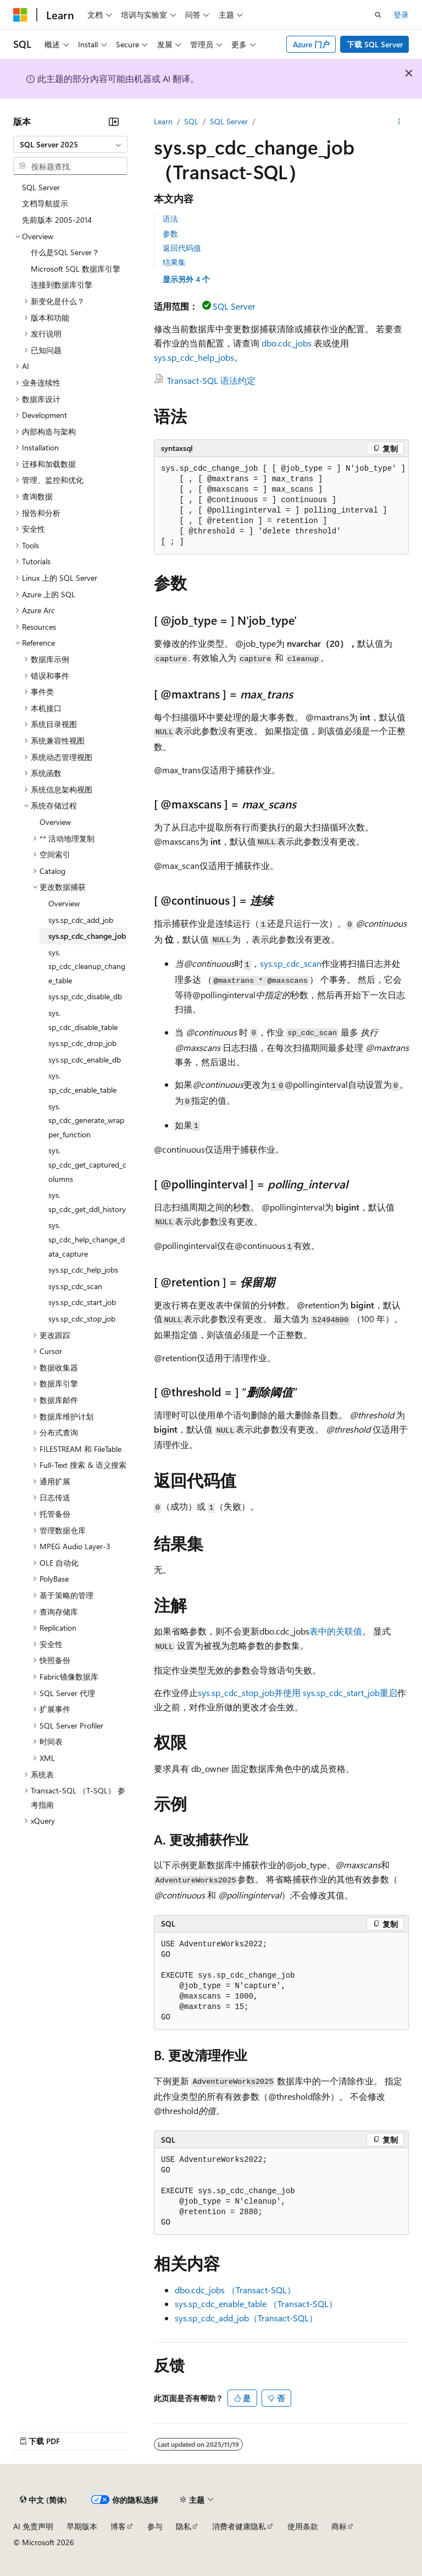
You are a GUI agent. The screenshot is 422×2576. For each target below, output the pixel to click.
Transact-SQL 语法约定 (211, 380)
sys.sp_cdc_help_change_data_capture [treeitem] (86, 1239)
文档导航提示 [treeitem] (45, 203)
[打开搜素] (378, 15)
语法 (170, 218)
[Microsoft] (20, 15)
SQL (191, 121)
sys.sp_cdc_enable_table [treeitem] (82, 1082)
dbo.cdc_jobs (287, 343)
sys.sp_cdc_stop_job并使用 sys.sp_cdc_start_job (289, 1692)
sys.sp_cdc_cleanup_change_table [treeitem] (86, 966)
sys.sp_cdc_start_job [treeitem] (82, 1302)
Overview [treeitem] (55, 822)
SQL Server (229, 121)
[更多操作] (399, 121)
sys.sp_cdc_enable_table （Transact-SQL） (256, 2303)
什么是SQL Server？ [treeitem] (65, 252)
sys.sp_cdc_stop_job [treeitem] (81, 1318)
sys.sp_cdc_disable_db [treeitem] (85, 996)
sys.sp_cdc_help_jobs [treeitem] (83, 1269)
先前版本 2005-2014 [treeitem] (57, 219)
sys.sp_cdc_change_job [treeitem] (87, 936)
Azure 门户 (311, 44)
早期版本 (81, 2526)
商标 (339, 2526)
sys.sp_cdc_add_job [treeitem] (80, 920)
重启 (388, 1692)
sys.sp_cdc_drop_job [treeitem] (82, 1043)
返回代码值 (182, 248)
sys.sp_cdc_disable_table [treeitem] (83, 1020)
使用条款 (302, 2526)
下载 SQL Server (375, 44)
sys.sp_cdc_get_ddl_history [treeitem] (87, 1202)
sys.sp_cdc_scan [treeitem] (75, 1286)
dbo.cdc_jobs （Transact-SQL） (235, 2290)
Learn (163, 121)
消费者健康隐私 (239, 2526)
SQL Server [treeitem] (41, 187)
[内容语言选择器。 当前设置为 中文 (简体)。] (43, 2499)
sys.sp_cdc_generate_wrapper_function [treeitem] (86, 1120)
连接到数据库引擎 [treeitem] (61, 284)
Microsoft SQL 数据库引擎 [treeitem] (75, 268)
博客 (118, 2526)
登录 (401, 14)
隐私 (183, 2526)
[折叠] (113, 121)
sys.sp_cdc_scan (290, 963)
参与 (155, 2526)
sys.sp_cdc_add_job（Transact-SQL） (246, 2318)
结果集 (174, 262)
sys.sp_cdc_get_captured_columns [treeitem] (87, 1164)
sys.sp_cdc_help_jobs (194, 357)
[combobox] (70, 144)
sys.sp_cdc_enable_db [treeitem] (84, 1059)
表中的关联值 (335, 1631)
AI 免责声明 (33, 2526)
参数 (170, 233)
